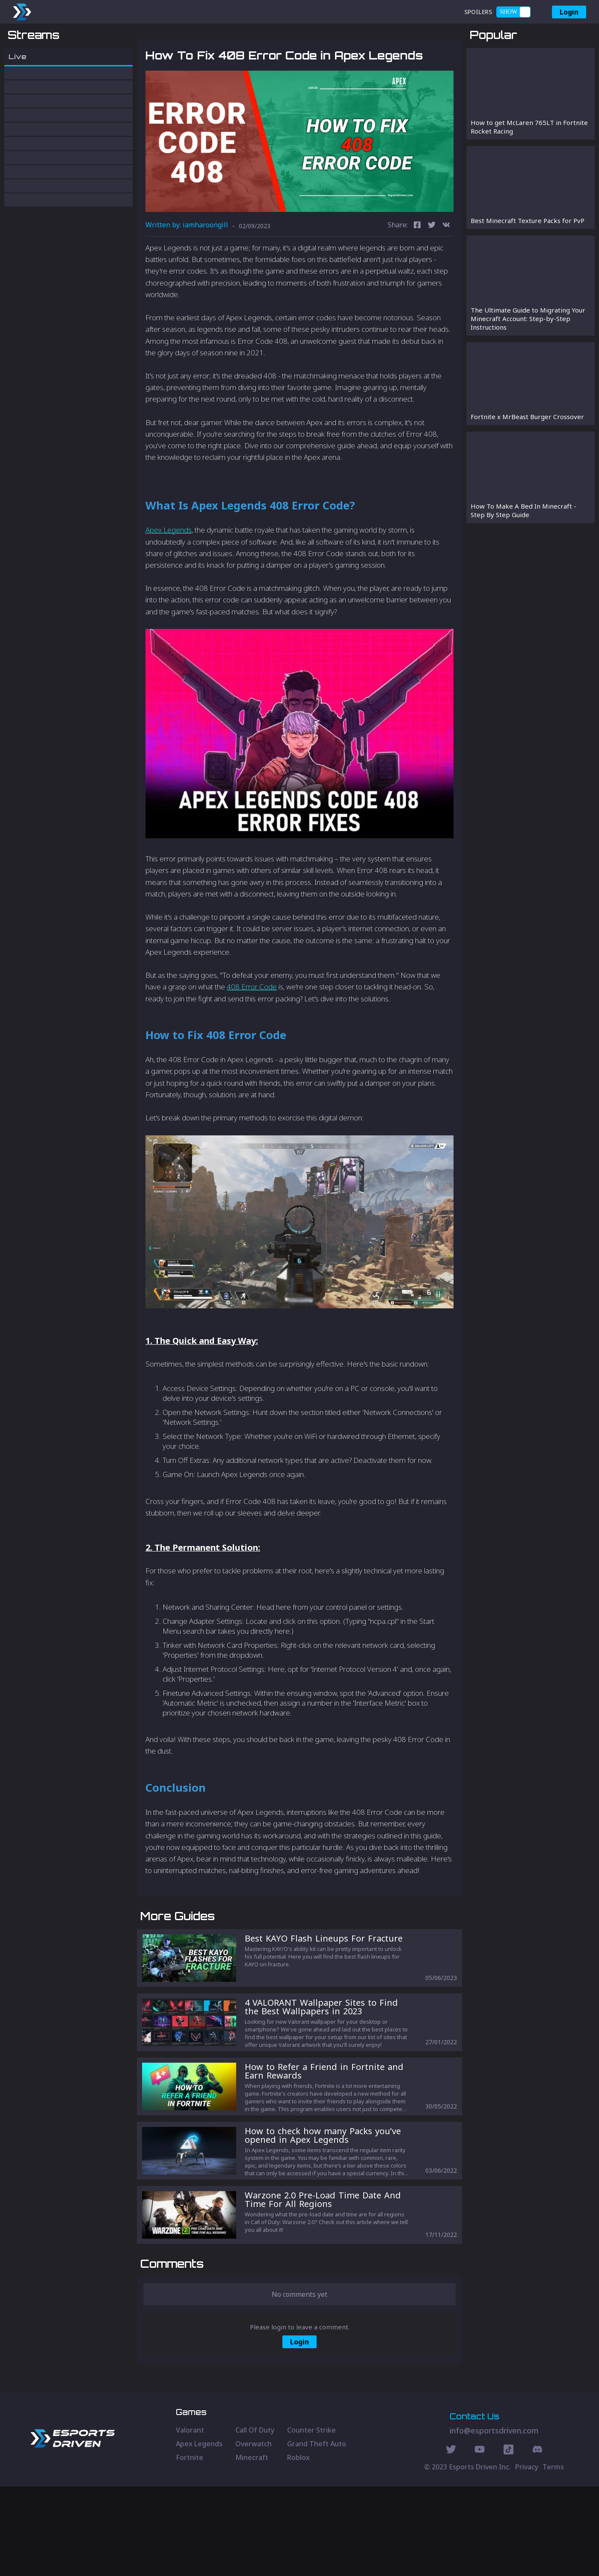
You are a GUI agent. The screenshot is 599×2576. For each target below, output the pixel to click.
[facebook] (417, 270)
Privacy (526, 2556)
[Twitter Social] (451, 2540)
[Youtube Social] (479, 2540)
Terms (553, 2556)
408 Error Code (252, 1031)
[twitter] (432, 270)
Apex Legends (168, 575)
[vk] (446, 270)
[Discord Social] (508, 2540)
